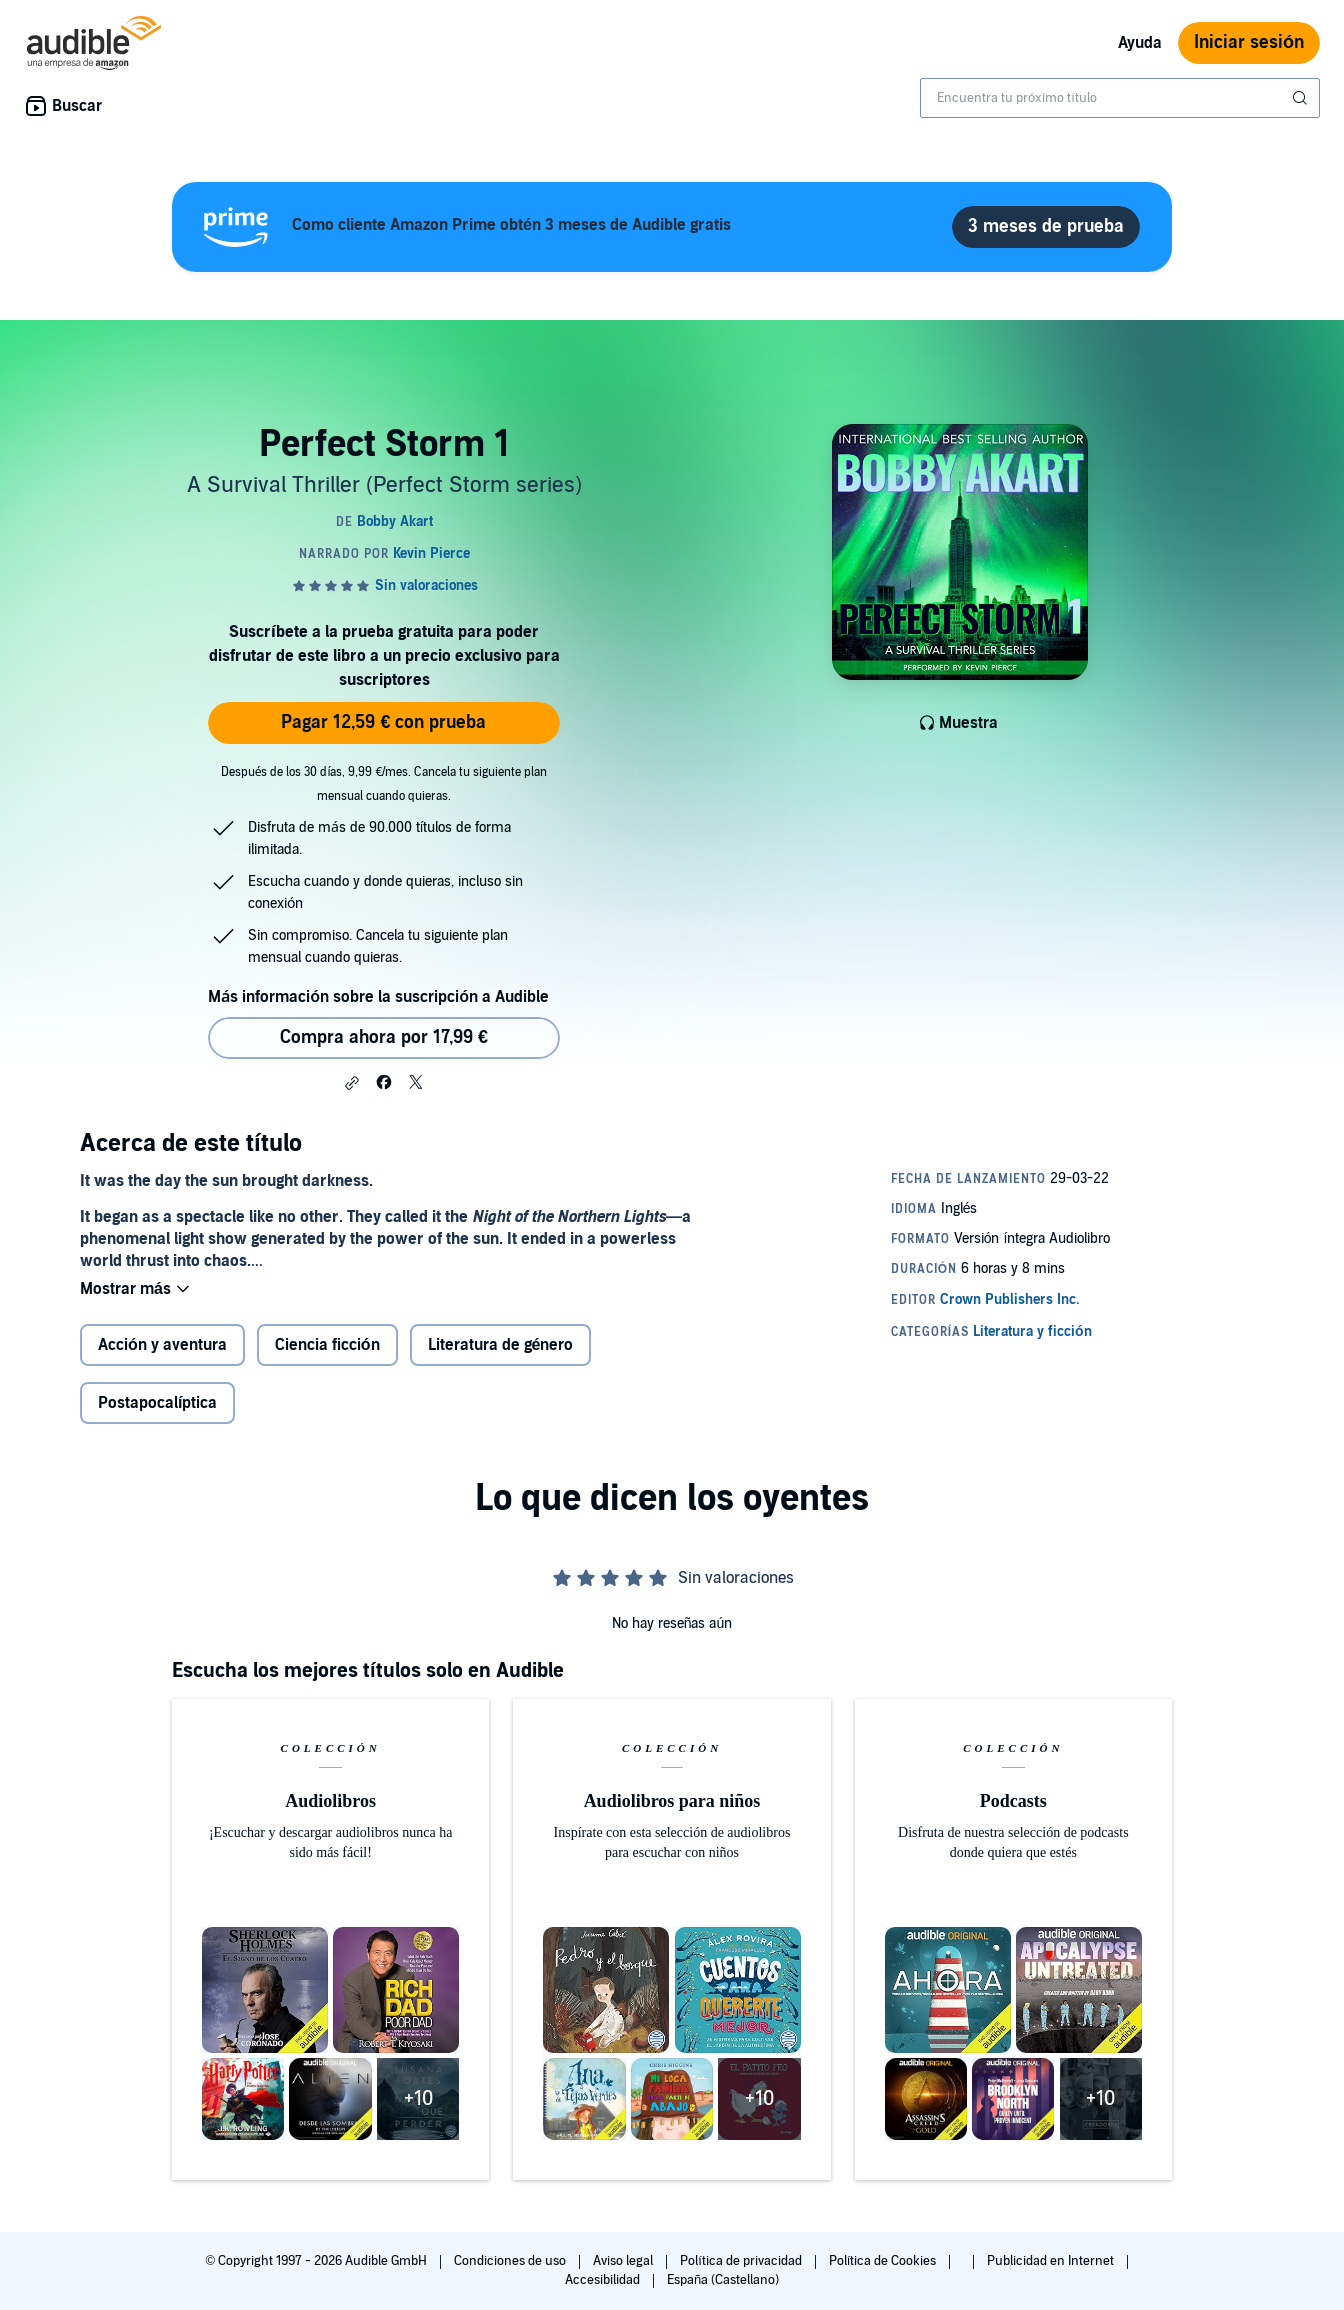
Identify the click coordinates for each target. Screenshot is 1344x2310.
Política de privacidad (742, 2261)
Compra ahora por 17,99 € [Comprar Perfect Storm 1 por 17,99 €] (384, 1037)
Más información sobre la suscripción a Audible (378, 997)
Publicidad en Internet (1052, 2261)
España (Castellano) (723, 2280)
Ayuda (1140, 43)
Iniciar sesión (1249, 42)
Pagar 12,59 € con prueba (383, 722)
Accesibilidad (604, 2280)
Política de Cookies (884, 2261)
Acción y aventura (162, 1347)
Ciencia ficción (327, 1347)
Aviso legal (624, 2261)
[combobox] (1120, 98)
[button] (352, 1083)
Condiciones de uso (511, 2261)
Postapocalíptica (157, 1405)
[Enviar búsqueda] (1302, 98)
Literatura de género (501, 1347)
